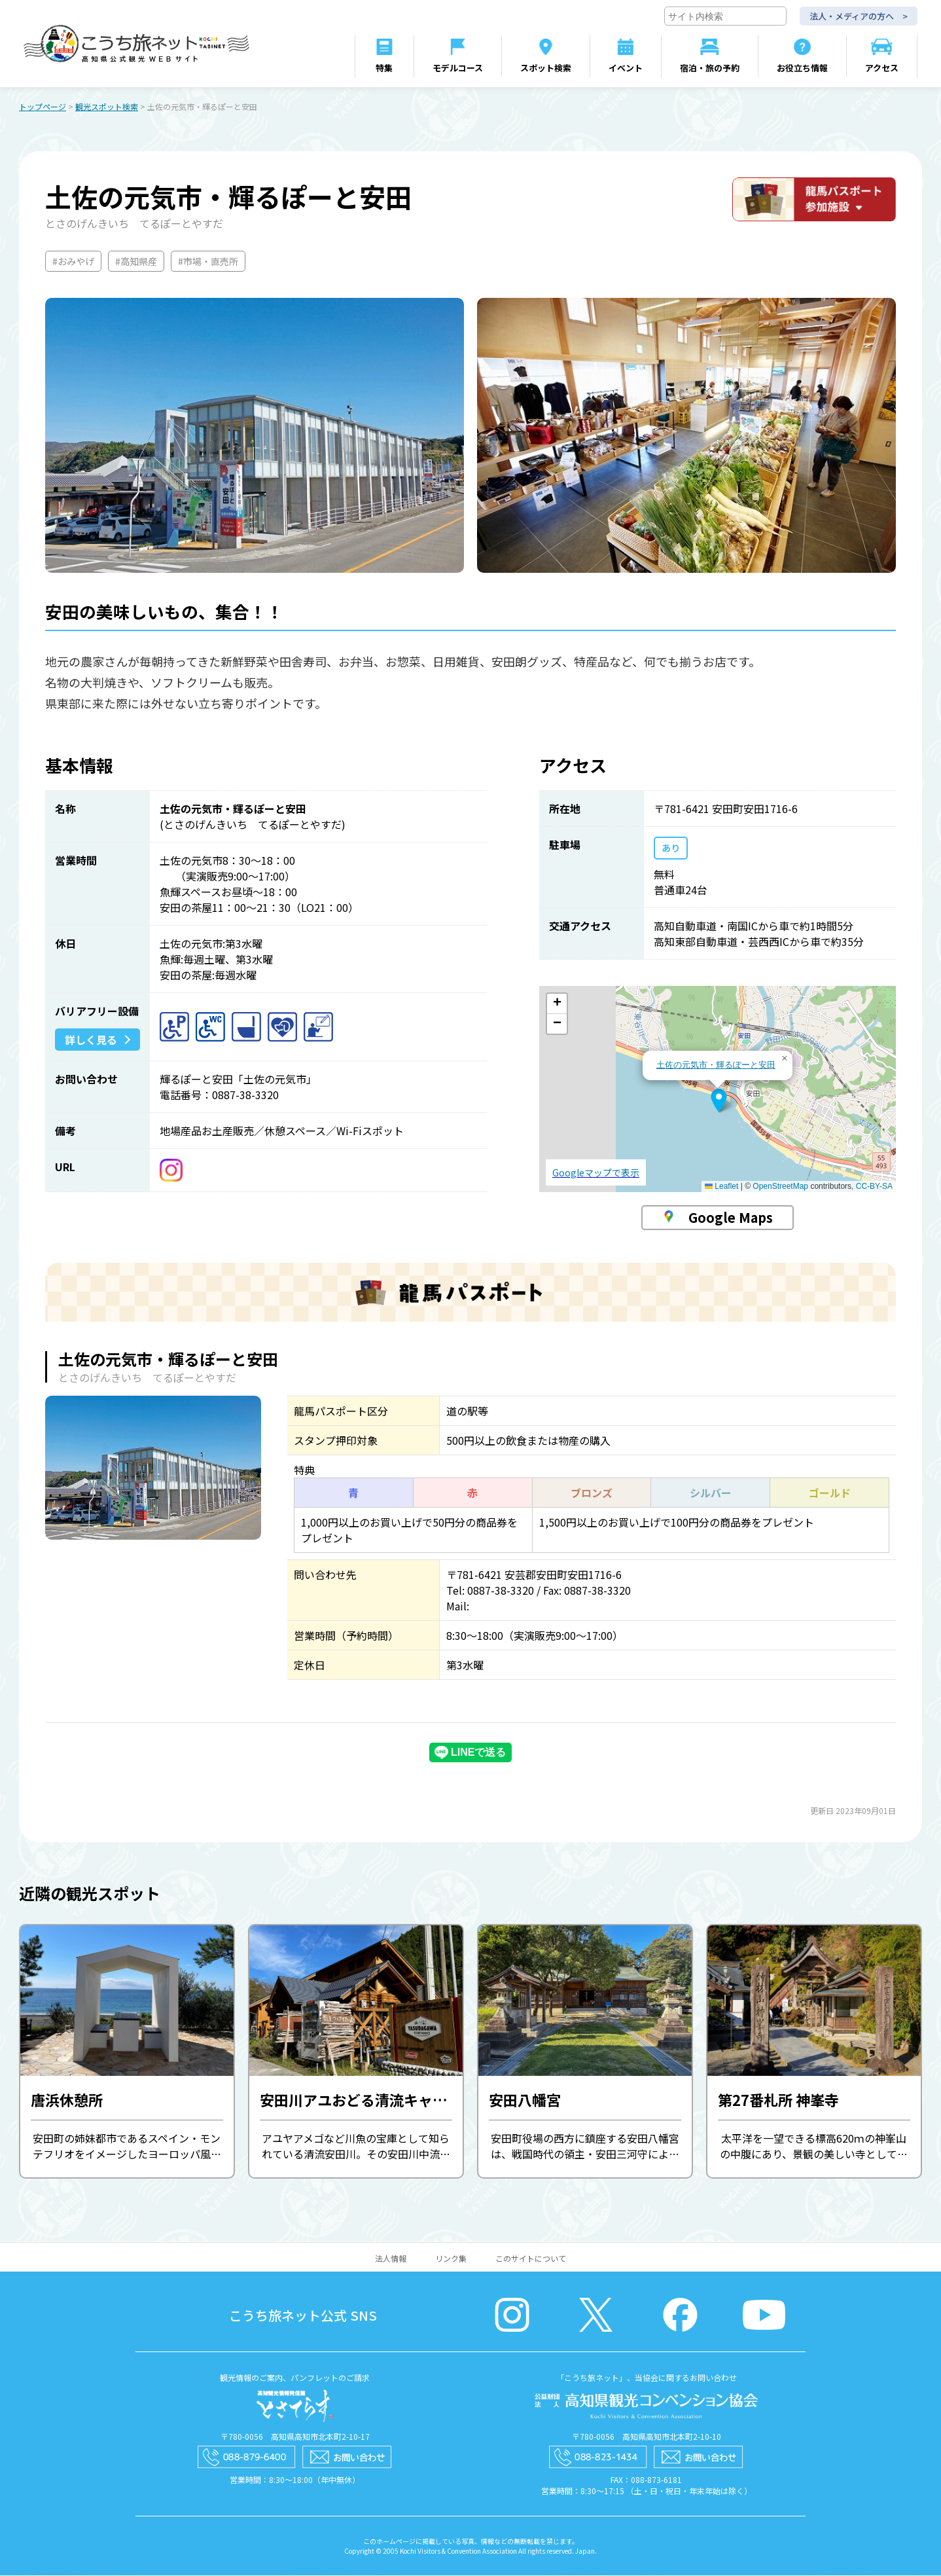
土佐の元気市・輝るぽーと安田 (715, 1065)
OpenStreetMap (780, 1186)
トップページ (42, 107)
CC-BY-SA (874, 1186)
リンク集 (451, 2258)
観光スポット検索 (106, 107)
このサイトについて (530, 2258)
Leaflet (721, 1186)
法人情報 (390, 2258)
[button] (719, 1101)
